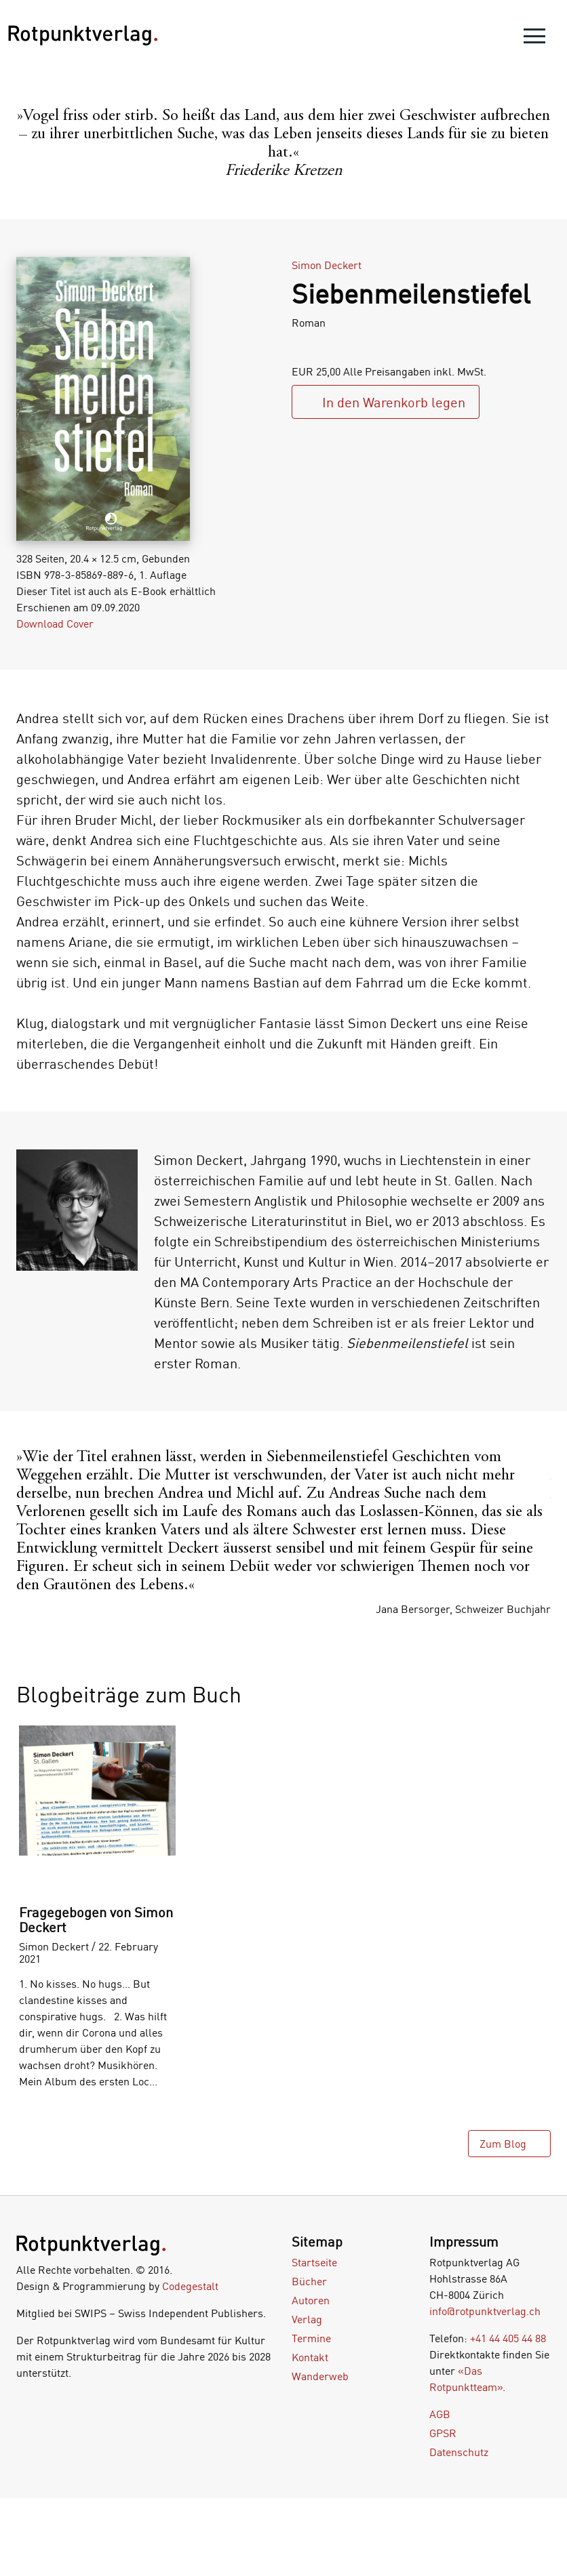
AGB (439, 2414)
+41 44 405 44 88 (508, 2338)
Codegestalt (190, 2286)
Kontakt (310, 2357)
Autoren (311, 2300)
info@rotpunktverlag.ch (485, 2311)
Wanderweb (320, 2376)
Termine (311, 2338)
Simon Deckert (326, 265)
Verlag (307, 2319)
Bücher (309, 2281)
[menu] (534, 39)
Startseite (314, 2262)
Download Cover (55, 623)
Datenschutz (458, 2452)
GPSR (442, 2433)
